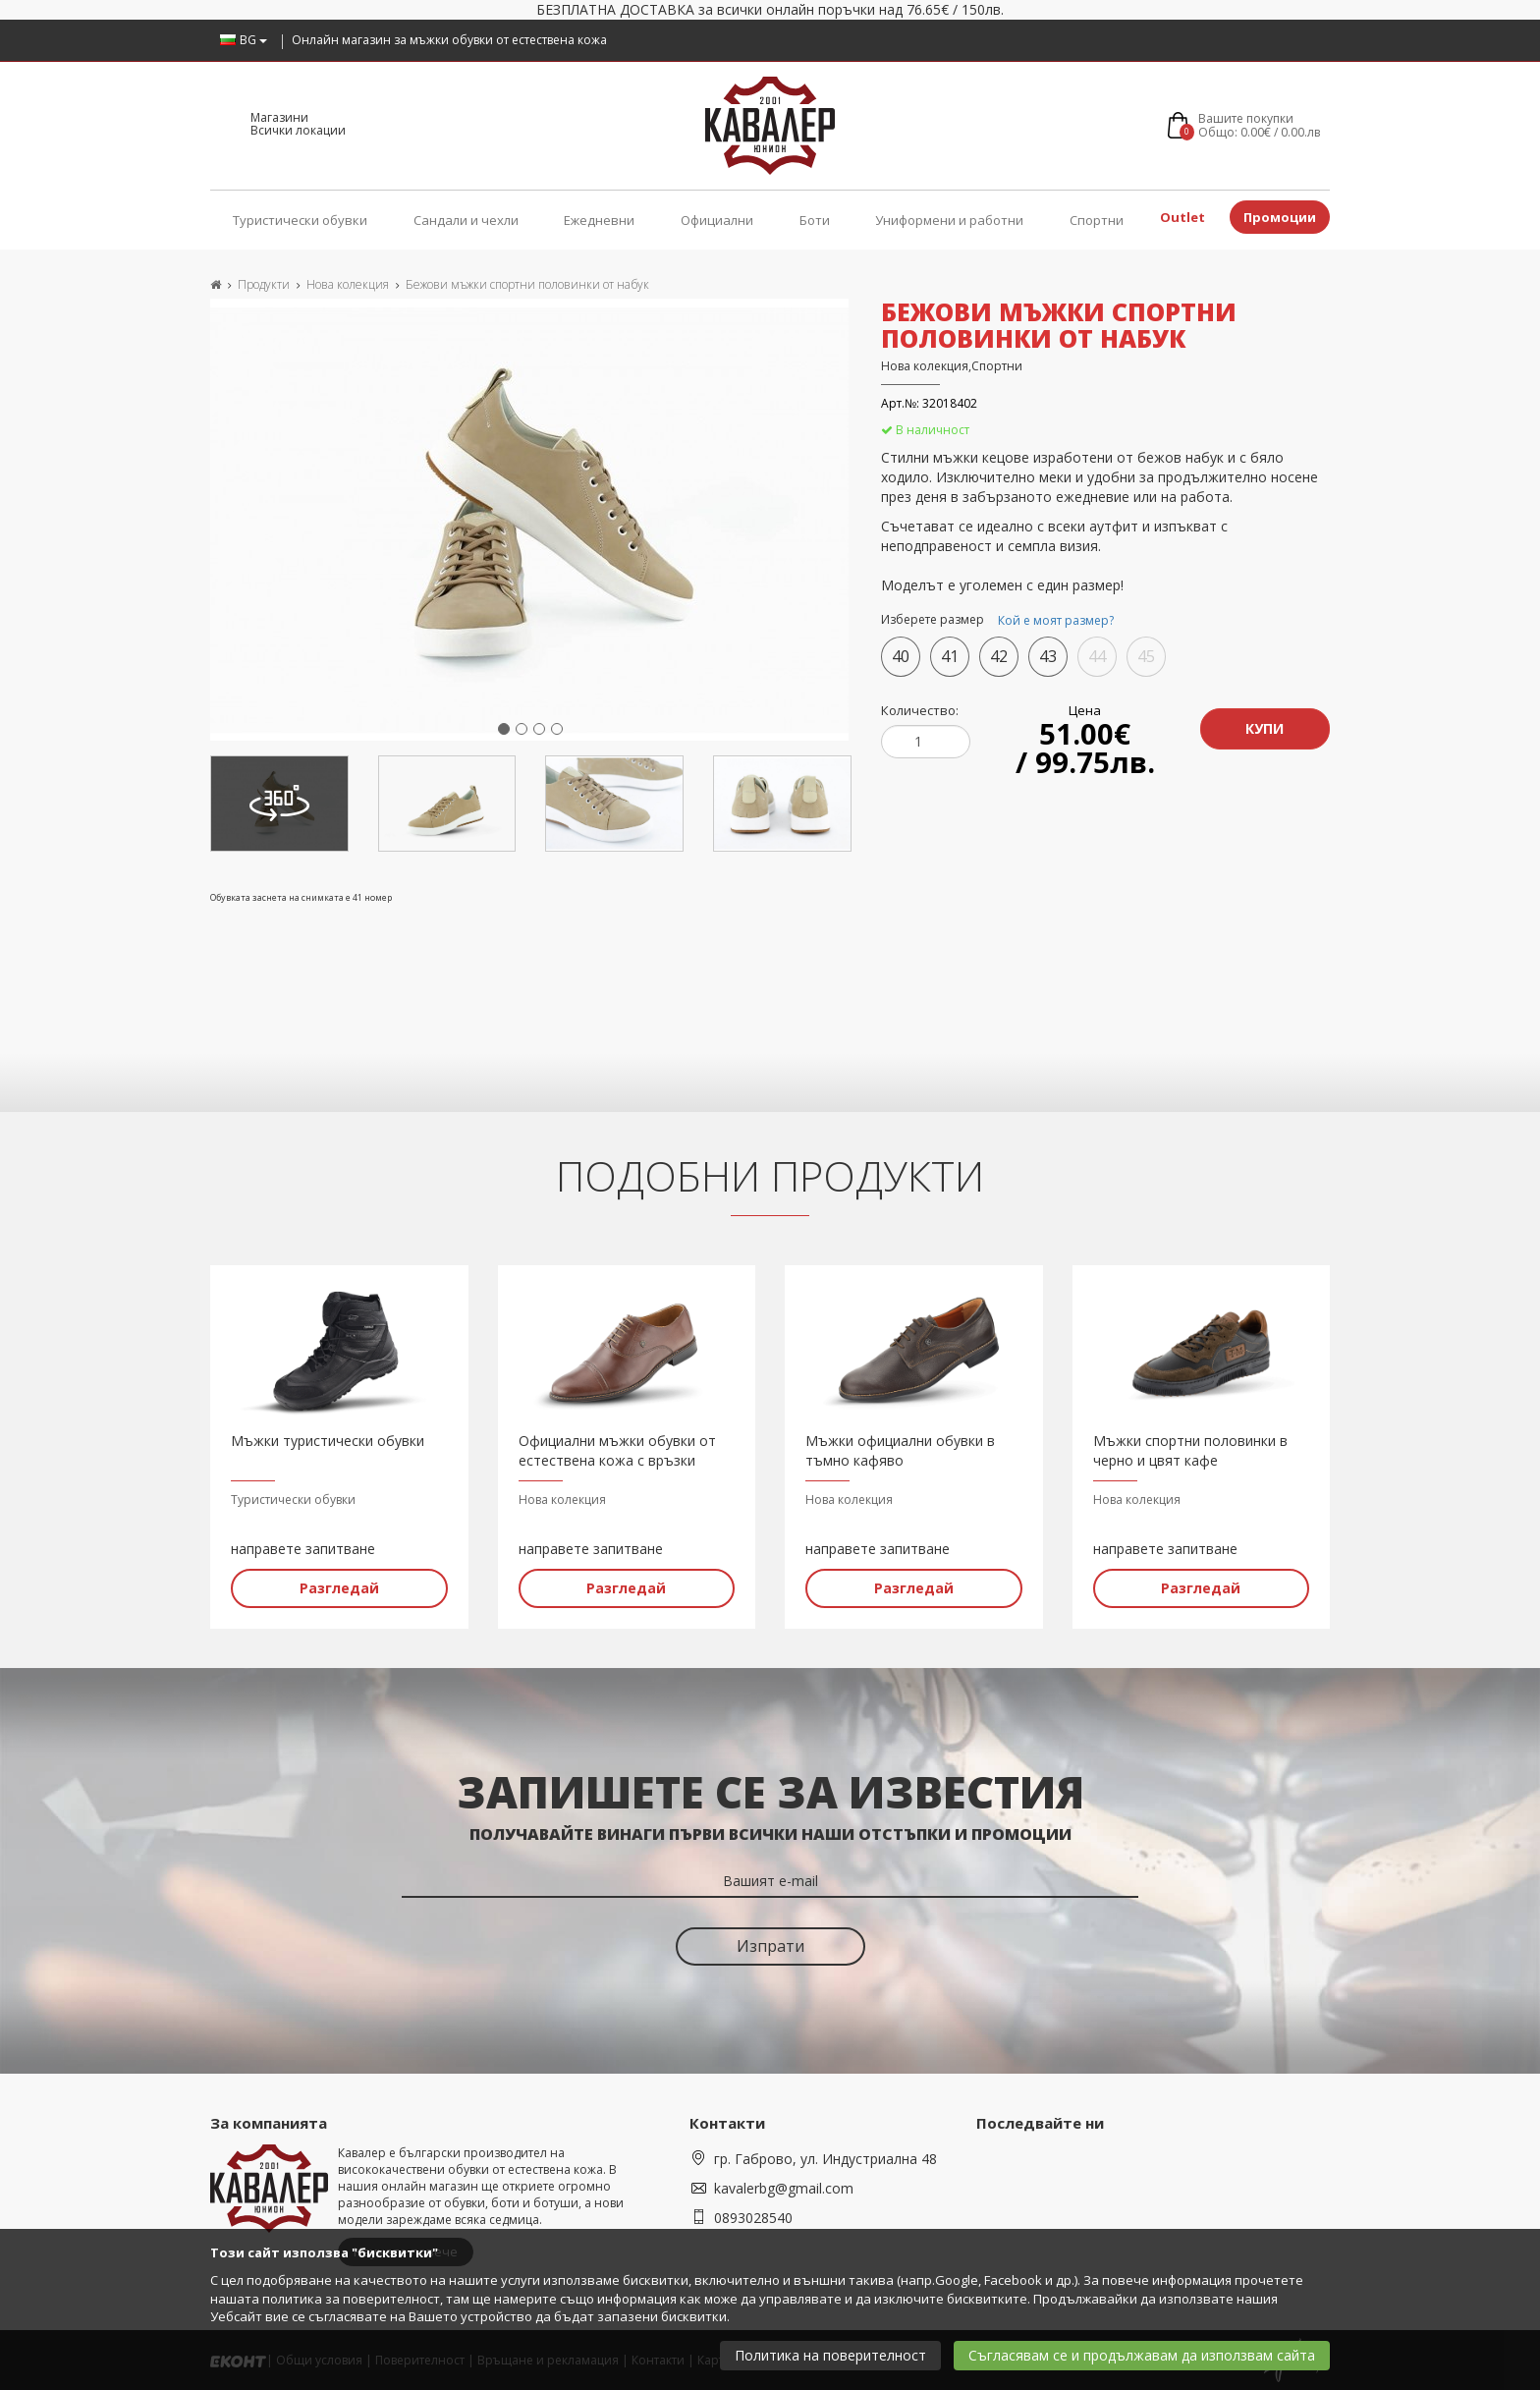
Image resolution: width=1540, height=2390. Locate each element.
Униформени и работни (949, 220)
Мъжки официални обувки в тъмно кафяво (900, 1450)
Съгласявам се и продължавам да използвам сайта (1141, 2355)
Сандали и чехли (466, 220)
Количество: (920, 710)
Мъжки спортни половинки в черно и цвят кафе (1190, 1450)
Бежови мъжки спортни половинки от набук (527, 284)
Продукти (264, 284)
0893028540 (753, 2217)
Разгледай (339, 1588)
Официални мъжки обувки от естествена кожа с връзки (617, 1450)
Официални (717, 220)
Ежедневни (599, 220)
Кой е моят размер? (1056, 620)
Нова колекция (347, 284)
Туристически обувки (300, 220)
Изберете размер (1000, 621)
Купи (1264, 728)
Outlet (1182, 217)
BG (243, 39)
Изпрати (770, 1946)
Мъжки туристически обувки (327, 1440)
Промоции (1279, 217)
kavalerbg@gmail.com (783, 2188)
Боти (814, 220)
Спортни (1097, 220)
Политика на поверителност (830, 2355)
